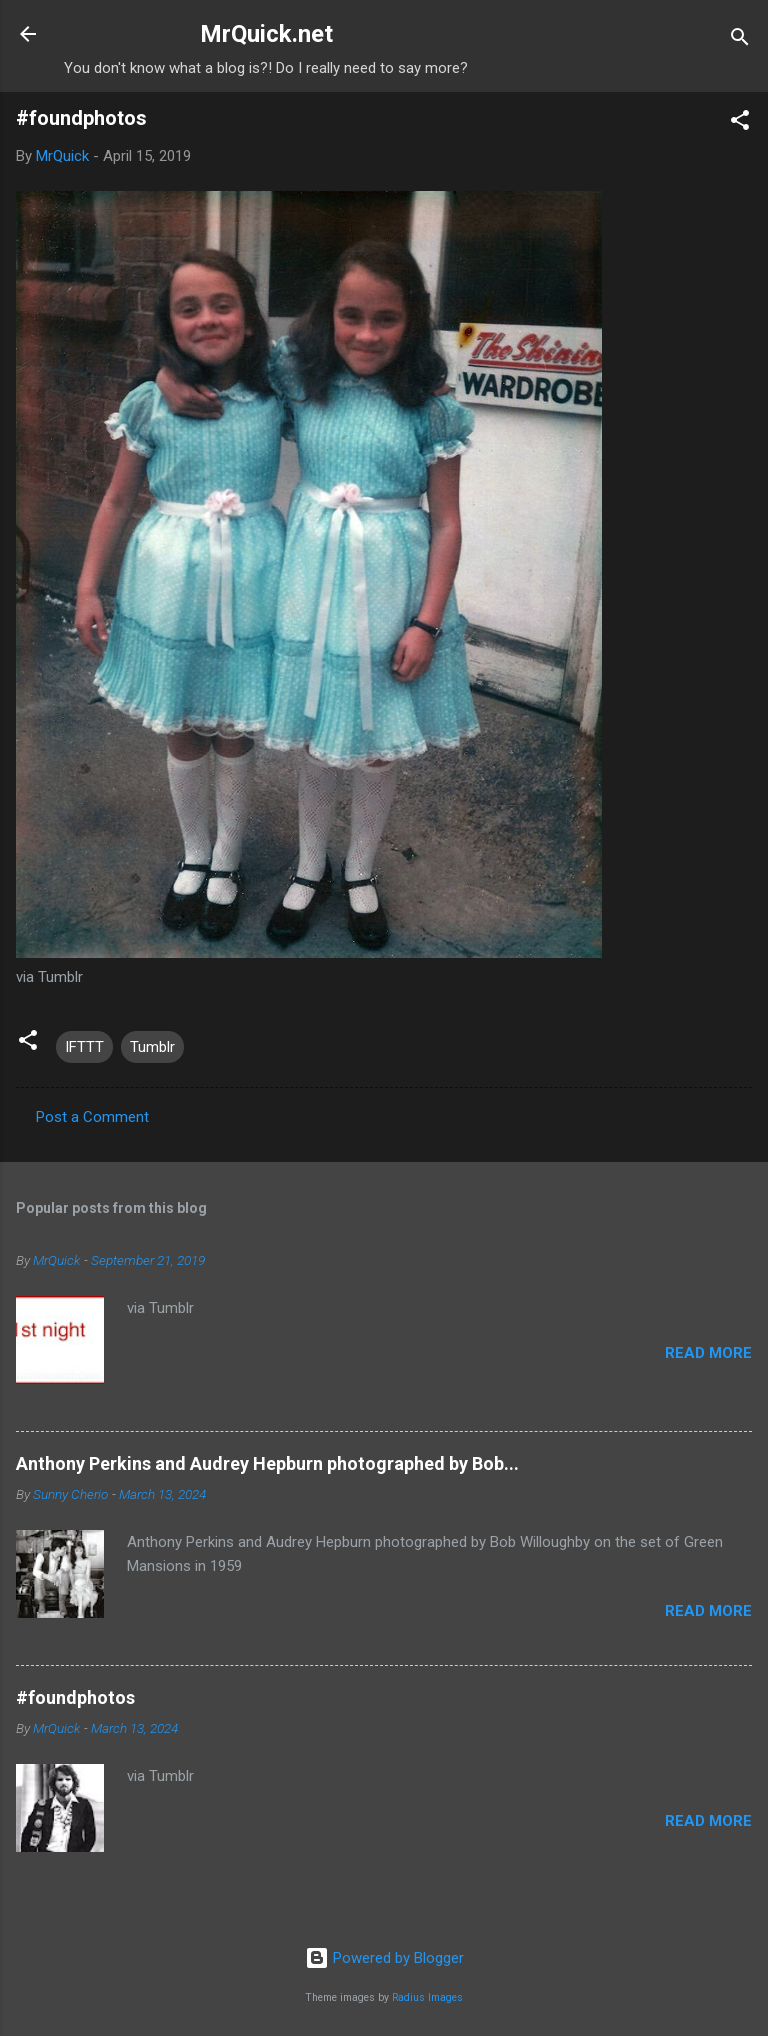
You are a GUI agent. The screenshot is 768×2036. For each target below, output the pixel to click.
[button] (740, 123)
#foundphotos (75, 1697)
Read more (708, 1353)
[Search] (740, 40)
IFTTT (84, 1047)
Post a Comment (92, 1117)
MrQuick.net (266, 34)
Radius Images (427, 1997)
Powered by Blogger (384, 1958)
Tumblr (152, 1047)
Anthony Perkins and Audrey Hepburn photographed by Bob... (267, 1463)
